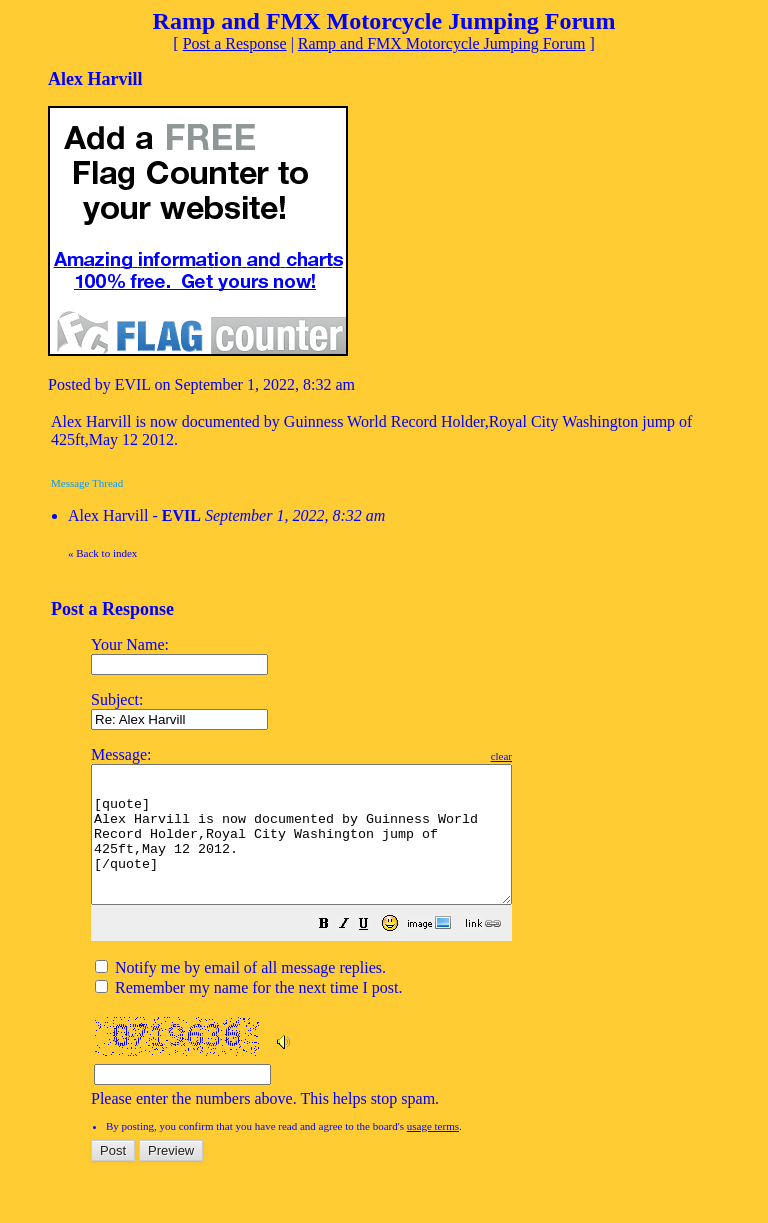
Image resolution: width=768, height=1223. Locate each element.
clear (551, 756)
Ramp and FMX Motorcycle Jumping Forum (442, 43)
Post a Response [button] (235, 43)
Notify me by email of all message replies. (240, 994)
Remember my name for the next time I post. (248, 1014)
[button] (374, 952)
